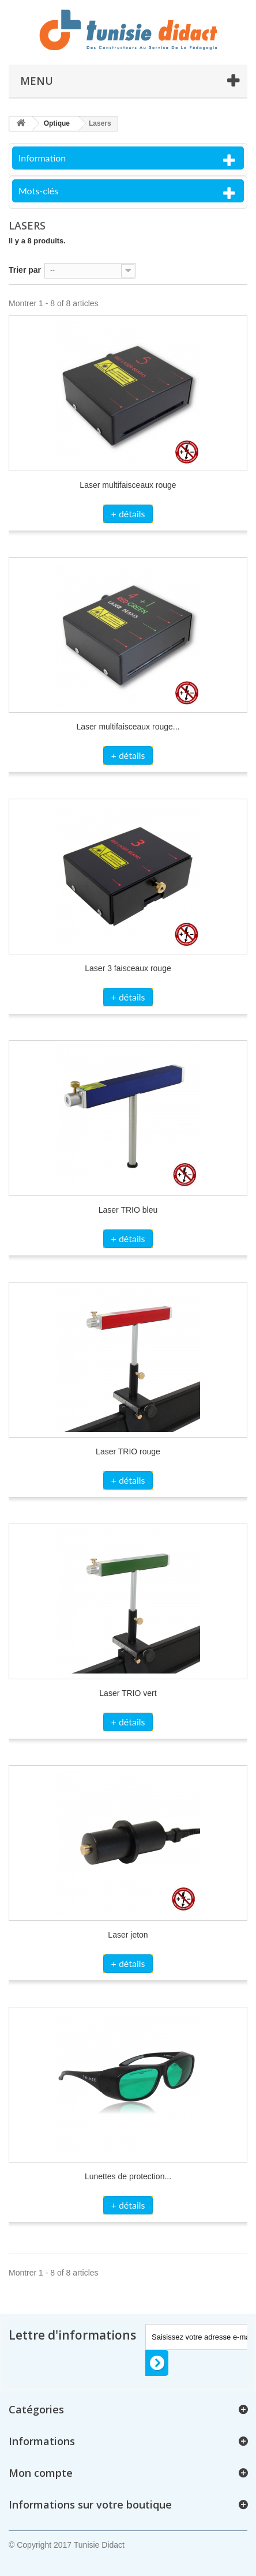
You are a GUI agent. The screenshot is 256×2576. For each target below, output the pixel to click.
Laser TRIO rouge (128, 1451)
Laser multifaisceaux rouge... (128, 726)
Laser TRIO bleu (128, 1209)
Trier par (25, 269)
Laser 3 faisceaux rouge (128, 968)
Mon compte (41, 2473)
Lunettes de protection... (128, 2176)
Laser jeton (128, 1934)
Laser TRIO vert (127, 1693)
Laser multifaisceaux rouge (128, 485)
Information (42, 157)
